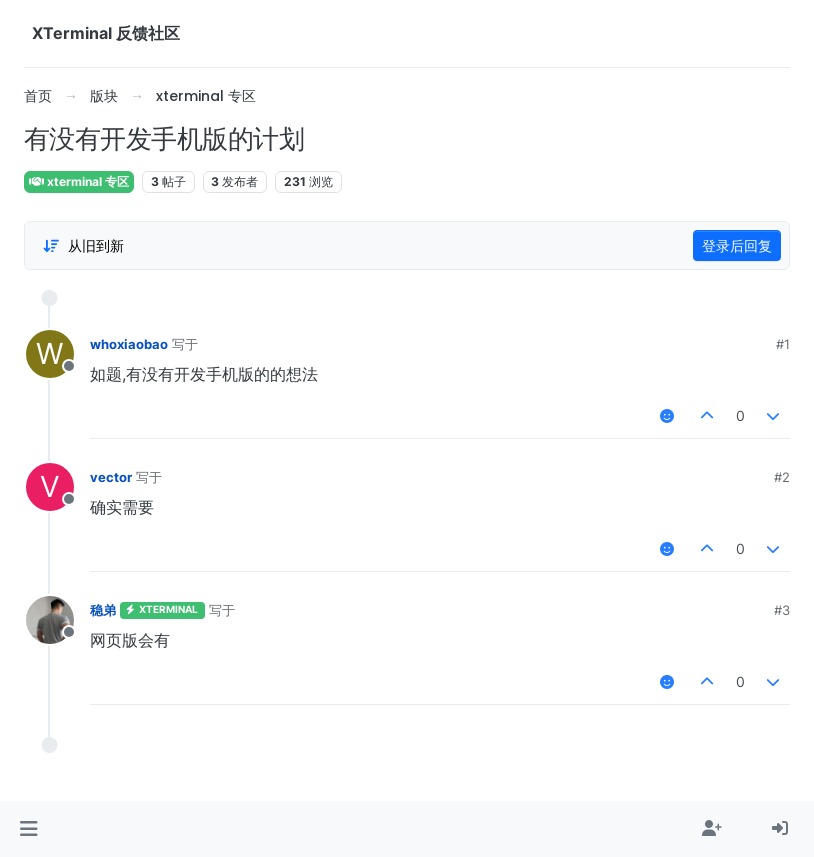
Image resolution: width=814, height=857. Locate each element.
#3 (782, 610)
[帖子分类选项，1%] (83, 246)
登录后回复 (737, 245)
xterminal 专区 (79, 181)
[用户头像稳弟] (50, 620)
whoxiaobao (129, 344)
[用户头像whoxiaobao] (50, 354)
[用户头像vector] (50, 487)
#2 (782, 477)
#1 (783, 344)
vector (111, 477)
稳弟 (103, 610)
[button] (28, 829)
